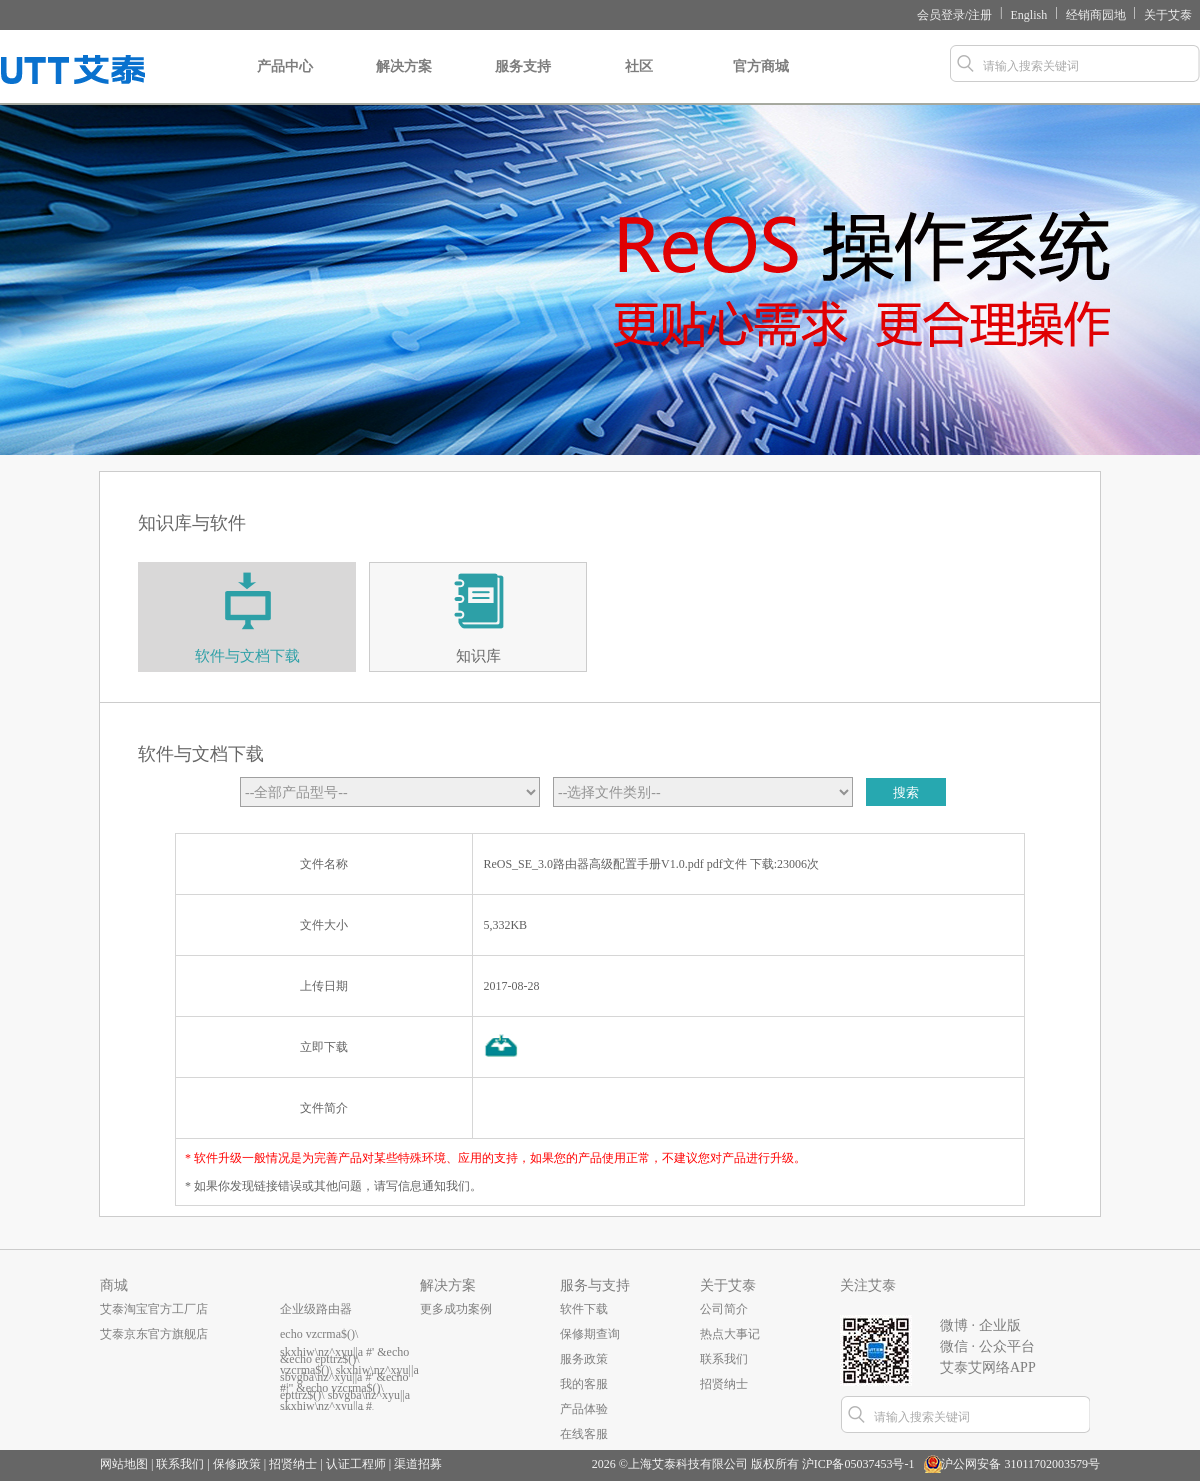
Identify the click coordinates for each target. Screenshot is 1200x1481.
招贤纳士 (724, 1384)
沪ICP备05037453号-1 (858, 1464)
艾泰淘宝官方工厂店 (154, 1309)
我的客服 (584, 1384)
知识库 (478, 656)
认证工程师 (356, 1464)
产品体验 (584, 1409)
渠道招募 (418, 1464)
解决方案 (404, 82)
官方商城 (761, 82)
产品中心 (285, 82)
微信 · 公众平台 (987, 1346)
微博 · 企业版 (980, 1325)
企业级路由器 (316, 1309)
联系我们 (724, 1359)
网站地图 (124, 1464)
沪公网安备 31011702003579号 (1020, 1464)
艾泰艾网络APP (988, 1367)
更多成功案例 (456, 1309)
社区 (638, 82)
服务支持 (523, 82)
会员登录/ (942, 15)
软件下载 (584, 1309)
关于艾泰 (1168, 15)
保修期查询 (590, 1334)
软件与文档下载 (247, 656)
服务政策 (584, 1359)
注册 (980, 15)
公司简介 (724, 1309)
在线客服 (584, 1434)
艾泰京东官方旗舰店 (154, 1334)
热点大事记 (730, 1334)
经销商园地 (1096, 15)
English (1029, 15)
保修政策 (237, 1464)
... (284, 1384)
